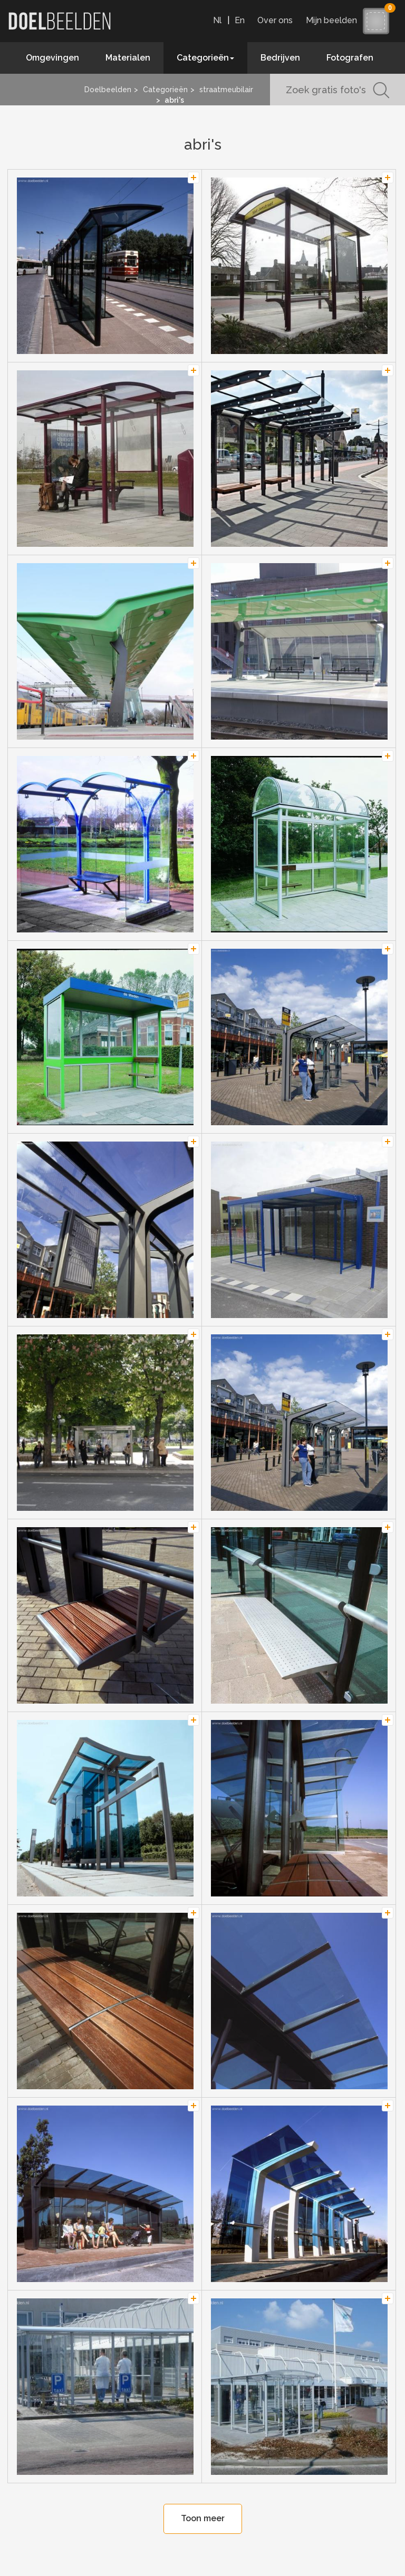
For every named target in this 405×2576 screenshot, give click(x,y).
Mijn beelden (334, 20)
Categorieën (165, 89)
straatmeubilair (226, 89)
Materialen (127, 58)
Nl (217, 20)
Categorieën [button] (205, 58)
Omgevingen (52, 58)
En (240, 20)
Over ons (275, 20)
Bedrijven (280, 58)
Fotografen (349, 58)
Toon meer (203, 2518)
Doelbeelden (107, 89)
